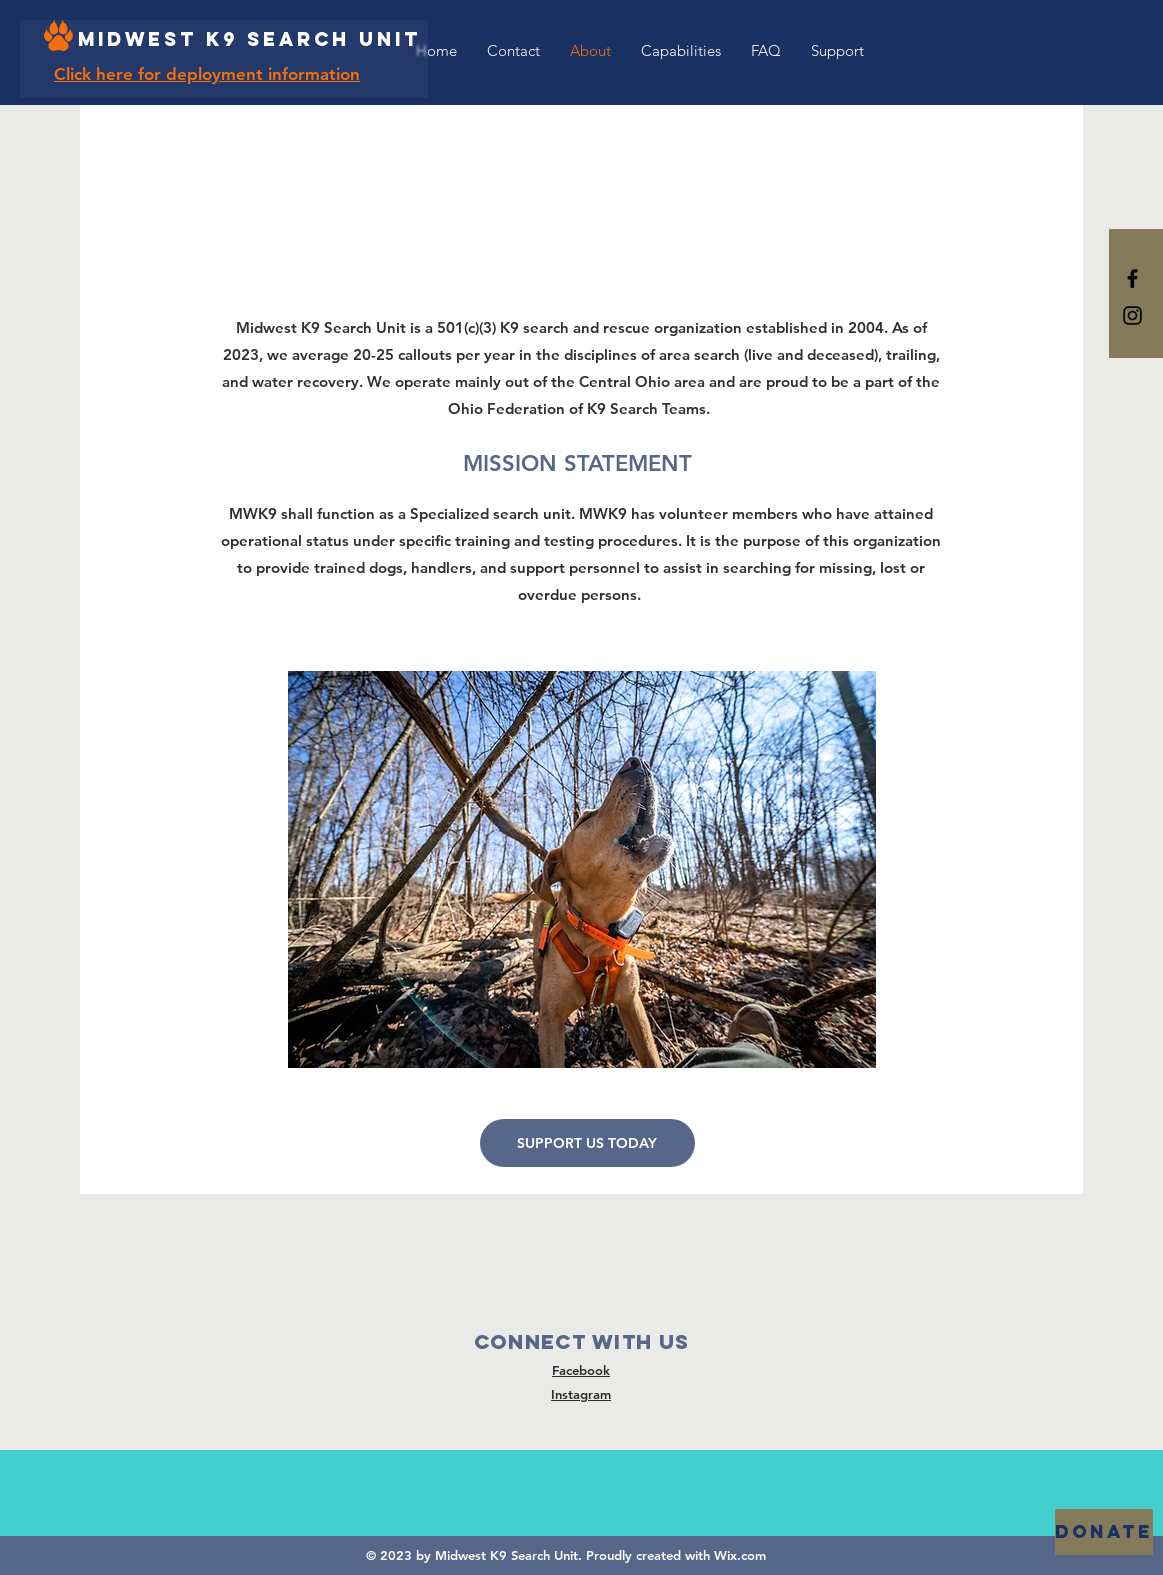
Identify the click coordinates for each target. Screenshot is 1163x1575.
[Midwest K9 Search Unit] (249, 40)
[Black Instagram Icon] (1132, 315)
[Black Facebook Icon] (1132, 278)
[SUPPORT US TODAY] (587, 1143)
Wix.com (740, 1555)
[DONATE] (1104, 1532)
